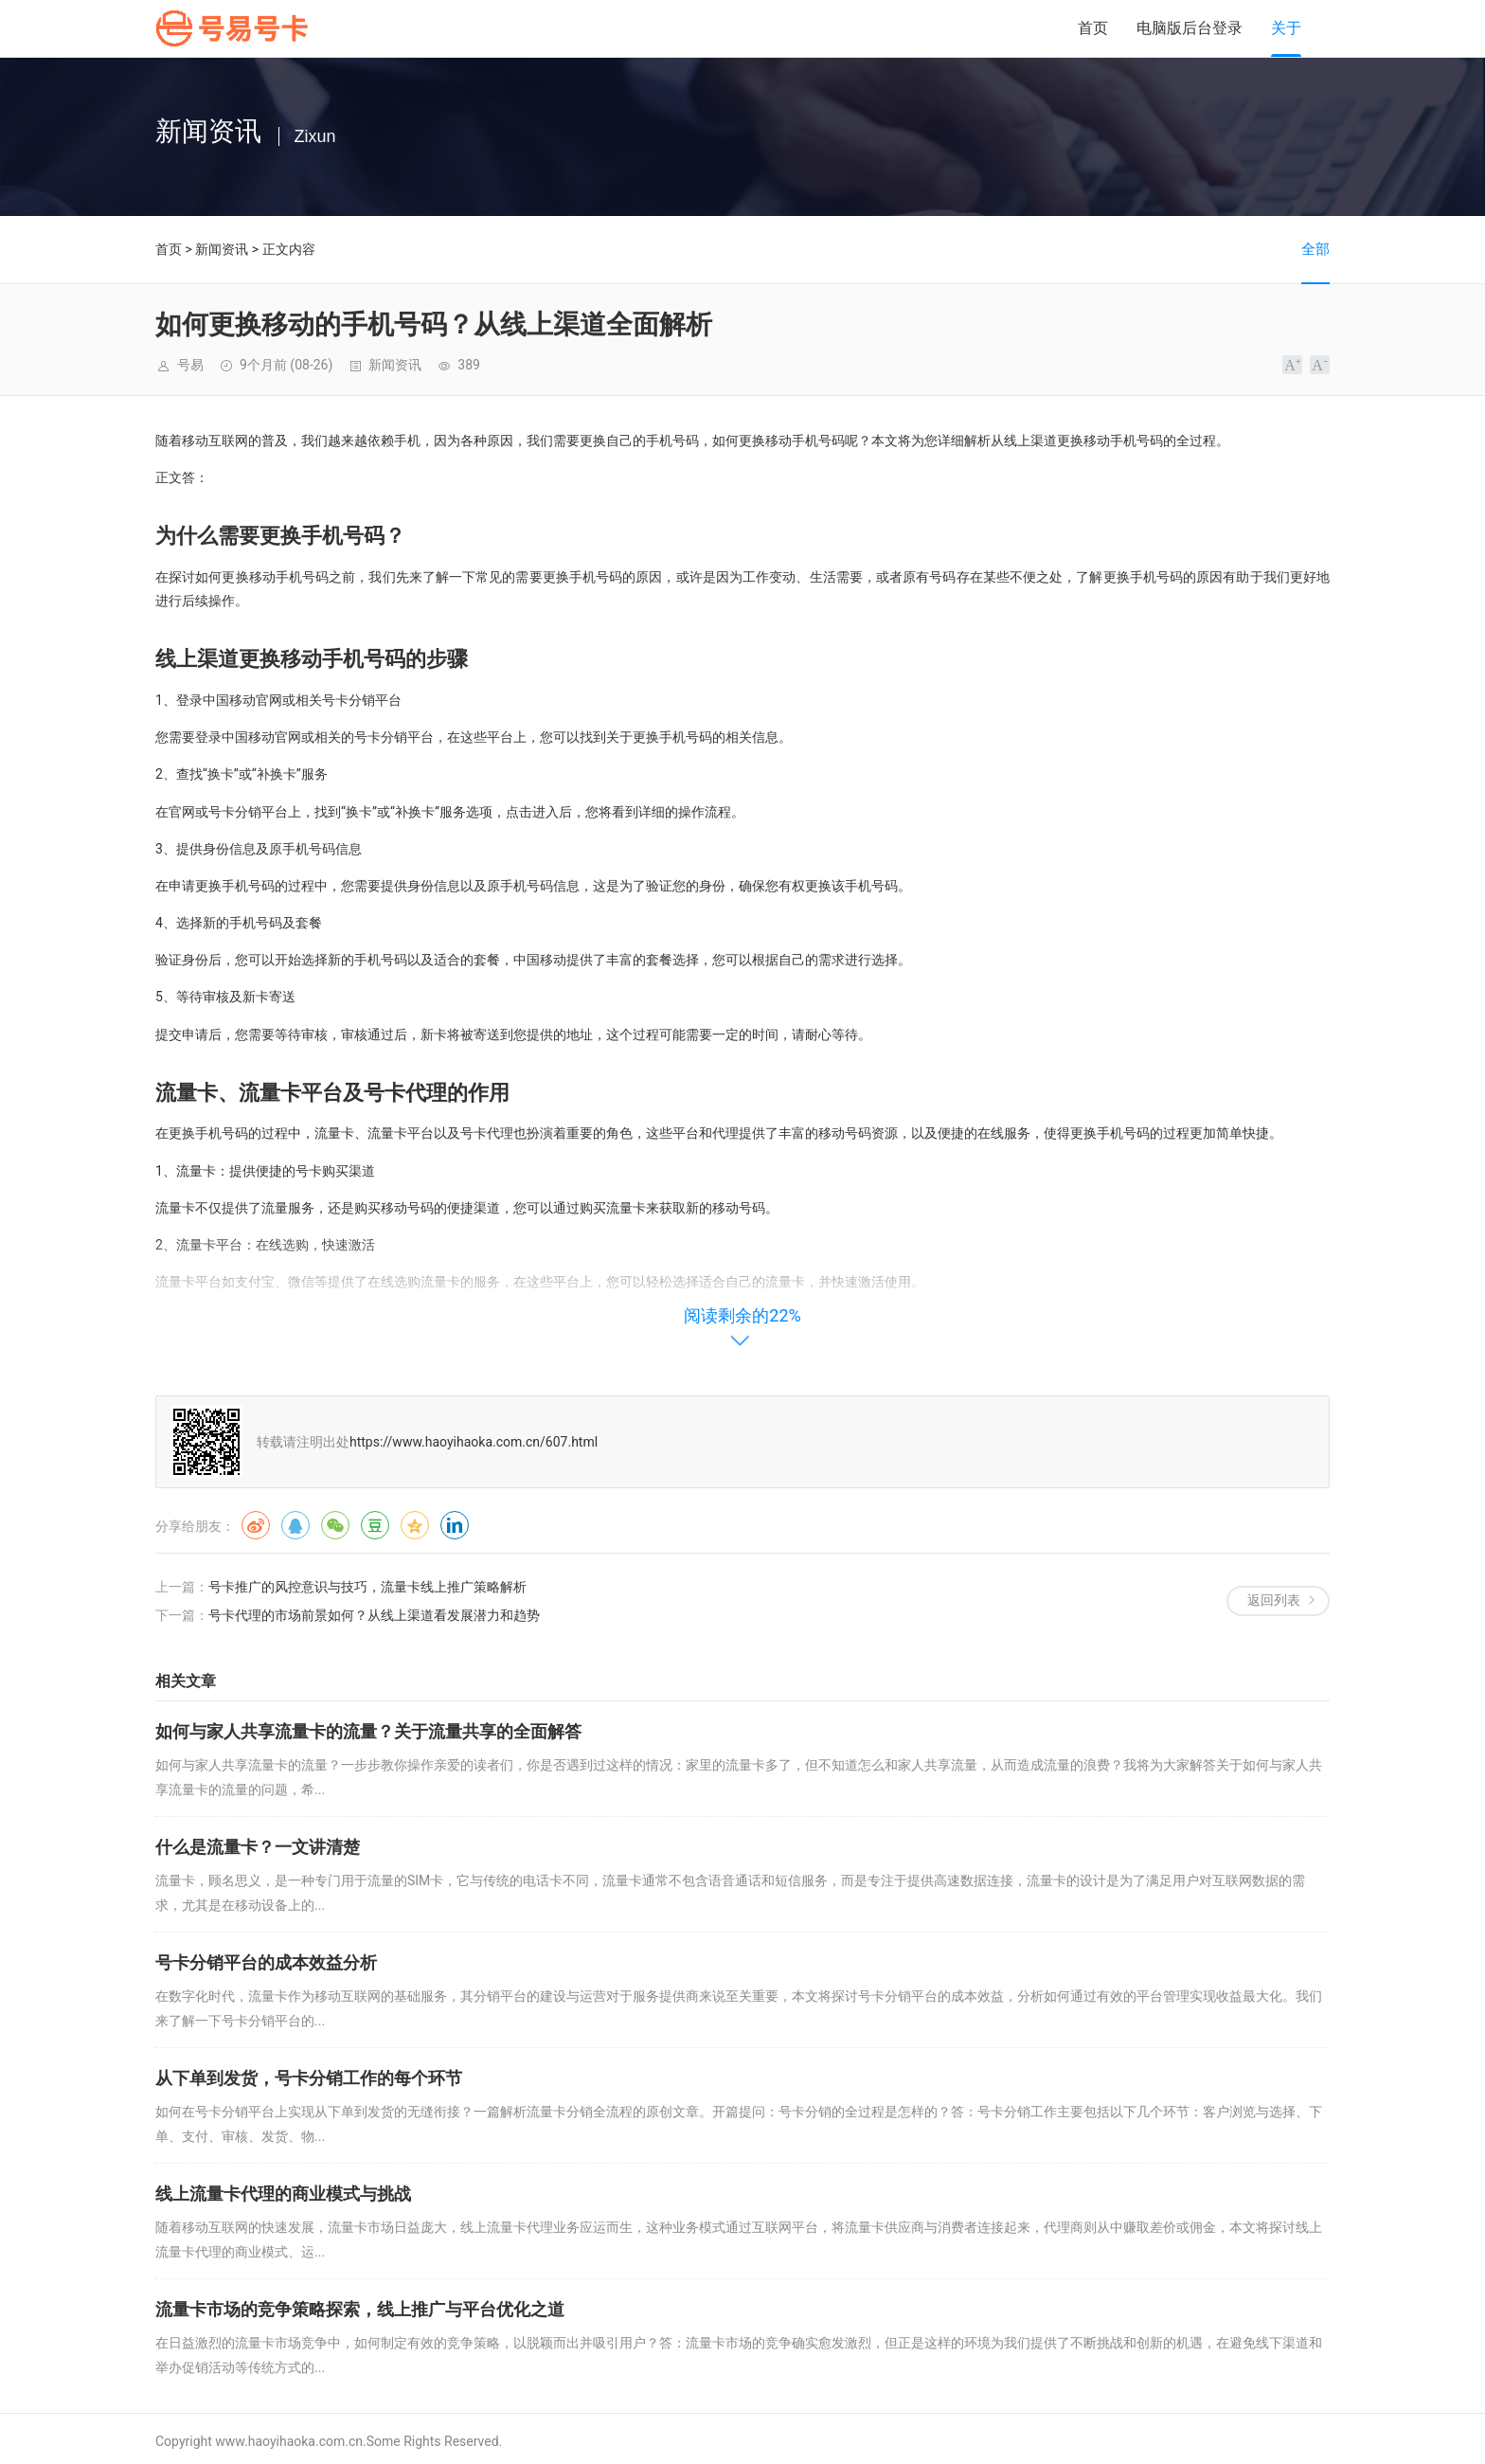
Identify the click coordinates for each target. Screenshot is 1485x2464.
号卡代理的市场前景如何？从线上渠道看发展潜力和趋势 (374, 1615)
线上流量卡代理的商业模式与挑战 (283, 2193)
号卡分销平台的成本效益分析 (266, 1962)
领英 (454, 1525)
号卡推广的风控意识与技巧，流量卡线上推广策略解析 (367, 1586)
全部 (1315, 249)
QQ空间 (415, 1525)
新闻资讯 (221, 249)
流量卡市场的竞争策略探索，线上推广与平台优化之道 (359, 2309)
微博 (256, 1525)
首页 (1093, 28)
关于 (1286, 28)
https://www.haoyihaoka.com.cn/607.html (473, 1441)
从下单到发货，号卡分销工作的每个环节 (308, 2078)
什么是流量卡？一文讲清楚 (257, 1847)
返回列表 (1273, 1600)
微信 (335, 1525)
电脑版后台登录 (1189, 28)
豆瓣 (375, 1525)
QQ (295, 1525)
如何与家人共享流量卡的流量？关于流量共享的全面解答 (368, 1731)
